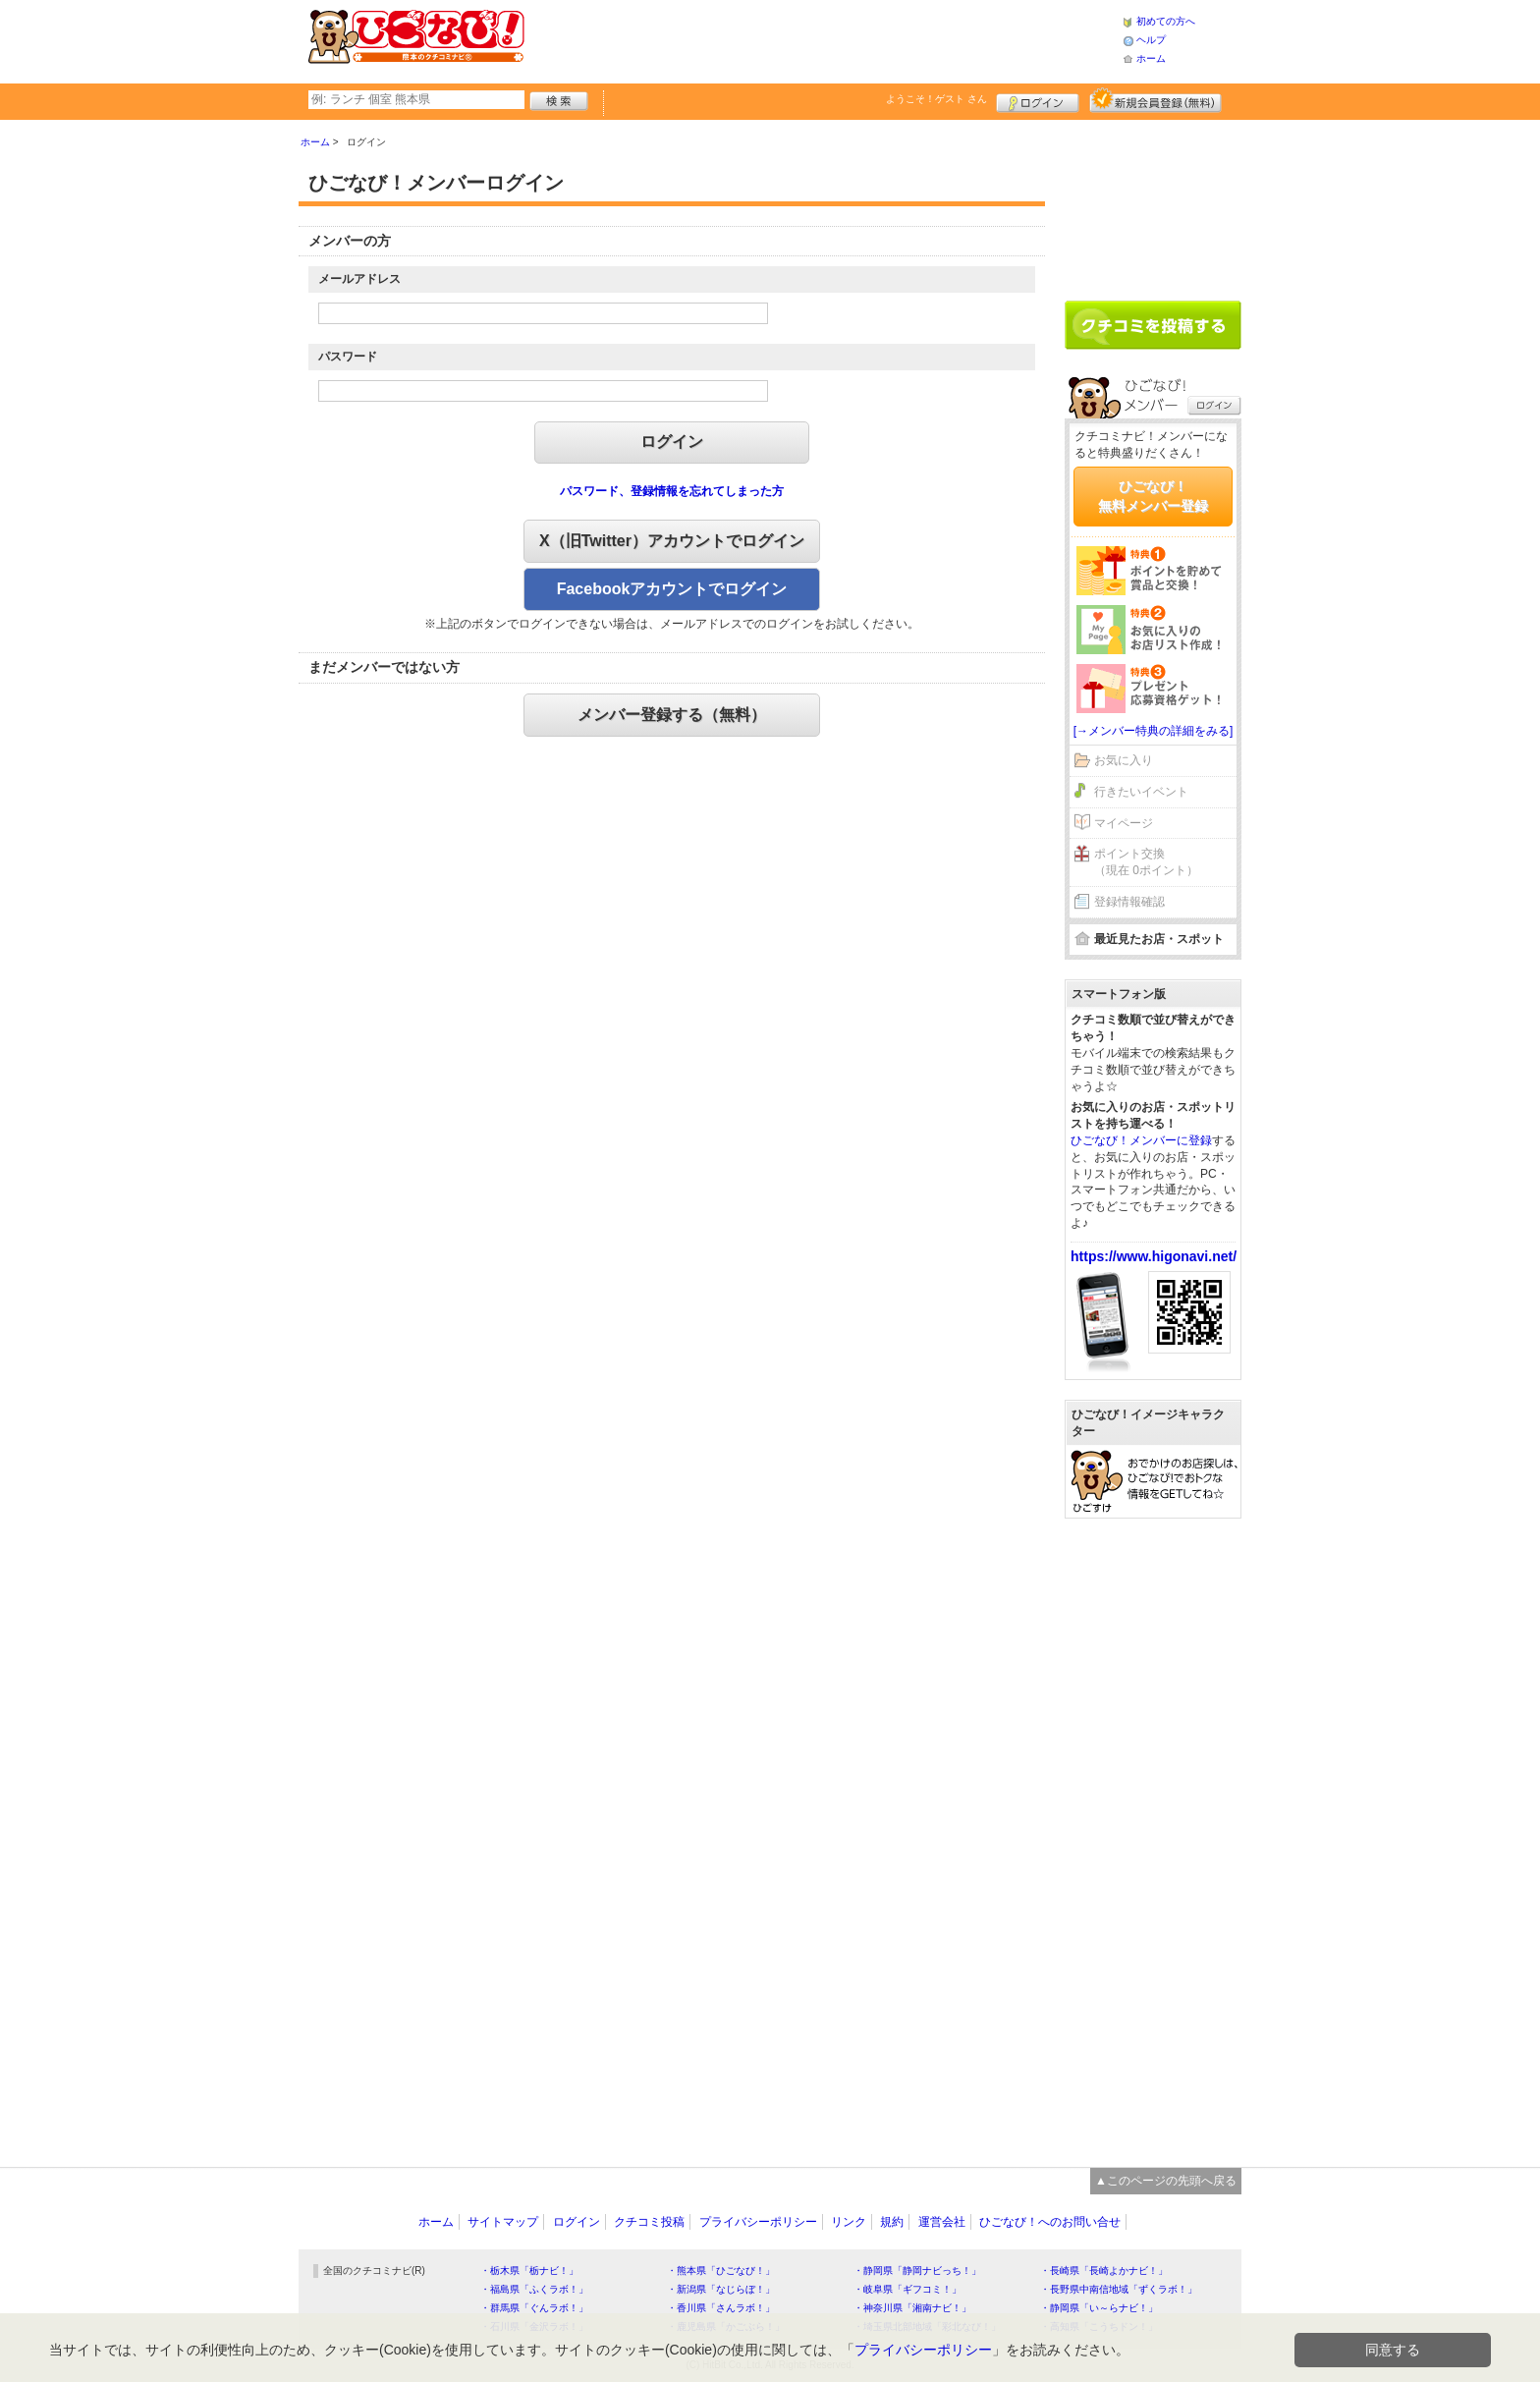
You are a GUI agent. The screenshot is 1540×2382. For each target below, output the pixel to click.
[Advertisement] (823, 39)
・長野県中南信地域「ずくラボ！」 (1118, 2289)
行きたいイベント (1141, 792)
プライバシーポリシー (758, 2222)
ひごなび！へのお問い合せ (1050, 2222)
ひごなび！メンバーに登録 (1141, 1140)
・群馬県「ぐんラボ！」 (534, 2307)
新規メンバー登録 (1155, 100)
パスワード (347, 356)
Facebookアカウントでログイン (672, 589)
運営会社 (941, 2222)
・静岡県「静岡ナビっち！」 (917, 2270)
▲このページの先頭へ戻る (1166, 2181)
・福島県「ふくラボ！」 (534, 2289)
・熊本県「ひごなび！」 (721, 2270)
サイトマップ (503, 2222)
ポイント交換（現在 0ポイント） (1146, 862)
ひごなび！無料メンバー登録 (1153, 496)
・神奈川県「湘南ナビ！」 (912, 2307)
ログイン (1037, 100)
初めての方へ (1165, 21)
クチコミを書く (1153, 325)
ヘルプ (1151, 39)
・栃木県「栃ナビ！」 (529, 2270)
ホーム (1151, 58)
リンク (848, 2222)
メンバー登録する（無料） (672, 714)
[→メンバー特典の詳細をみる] (1153, 731)
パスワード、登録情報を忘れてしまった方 (672, 491)
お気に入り (1123, 760)
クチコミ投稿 (649, 2222)
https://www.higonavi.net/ (1154, 1256)
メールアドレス (359, 279)
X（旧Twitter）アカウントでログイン (671, 540)
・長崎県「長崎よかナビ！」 (1104, 2270)
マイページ (1123, 823)
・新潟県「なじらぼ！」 (721, 2289)
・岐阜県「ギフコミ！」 (907, 2289)
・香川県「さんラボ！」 (721, 2307)
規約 (892, 2222)
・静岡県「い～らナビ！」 (1099, 2307)
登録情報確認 (1129, 902)
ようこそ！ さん (936, 98)
